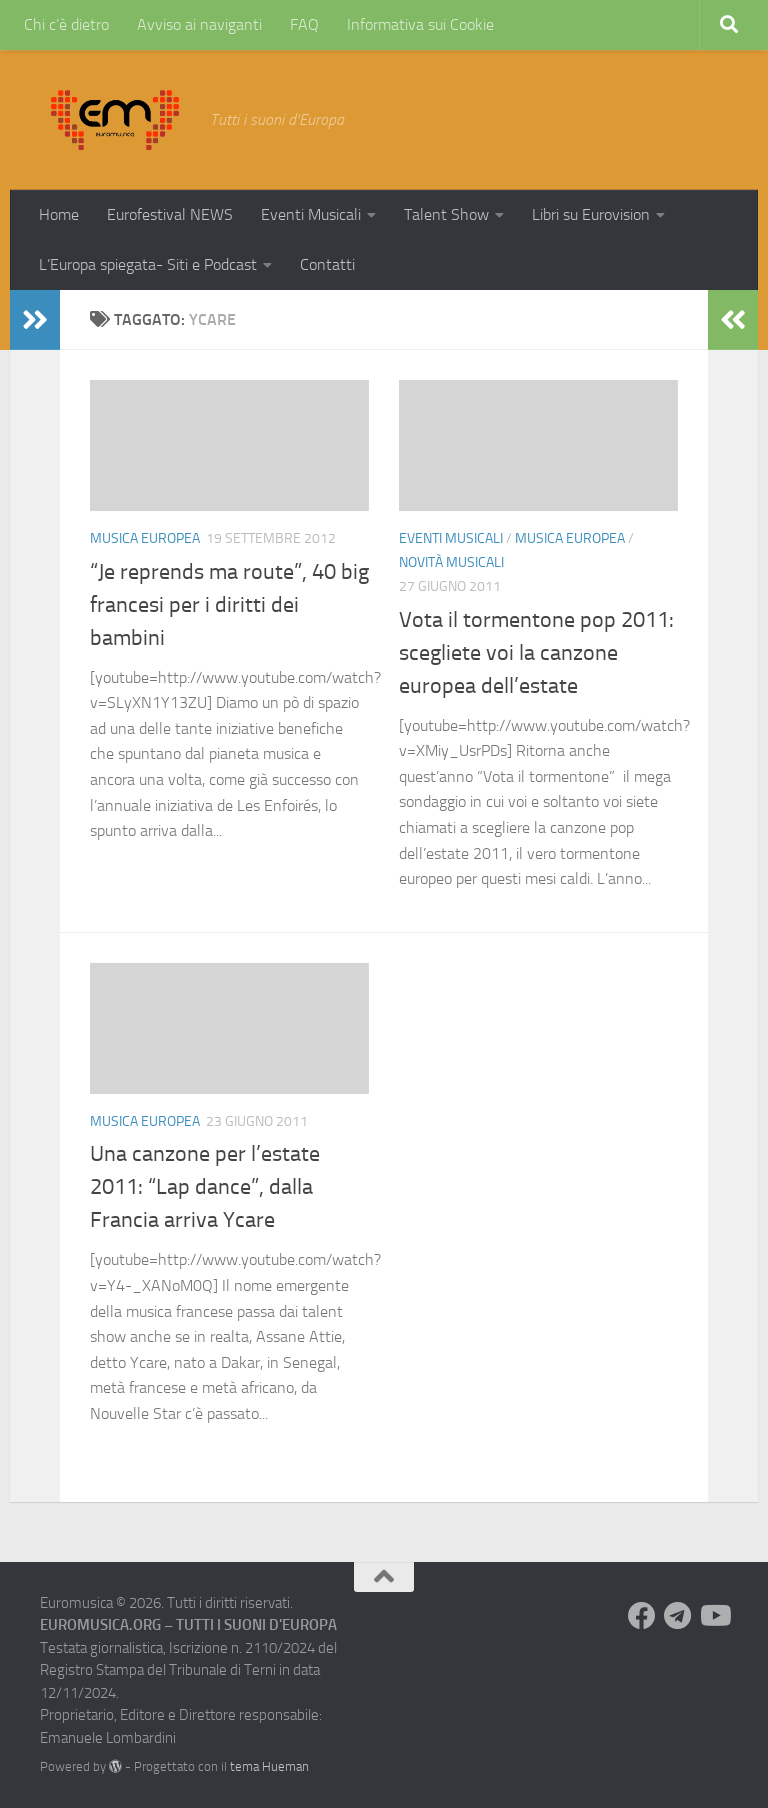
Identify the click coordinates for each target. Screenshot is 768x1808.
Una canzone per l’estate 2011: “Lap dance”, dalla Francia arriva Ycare (205, 1187)
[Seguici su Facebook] (642, 1616)
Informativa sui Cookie (420, 24)
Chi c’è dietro (66, 24)
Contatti (327, 264)
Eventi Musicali (311, 214)
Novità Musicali (451, 562)
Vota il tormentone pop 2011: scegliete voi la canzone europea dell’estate (536, 653)
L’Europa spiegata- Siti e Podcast (148, 264)
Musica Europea (145, 538)
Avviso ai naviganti (199, 24)
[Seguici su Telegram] (678, 1616)
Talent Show (446, 214)
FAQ (304, 24)
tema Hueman (269, 1766)
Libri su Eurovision (591, 214)
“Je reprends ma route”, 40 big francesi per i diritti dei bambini (229, 605)
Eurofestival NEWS (170, 214)
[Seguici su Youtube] (714, 1616)
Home (59, 214)
